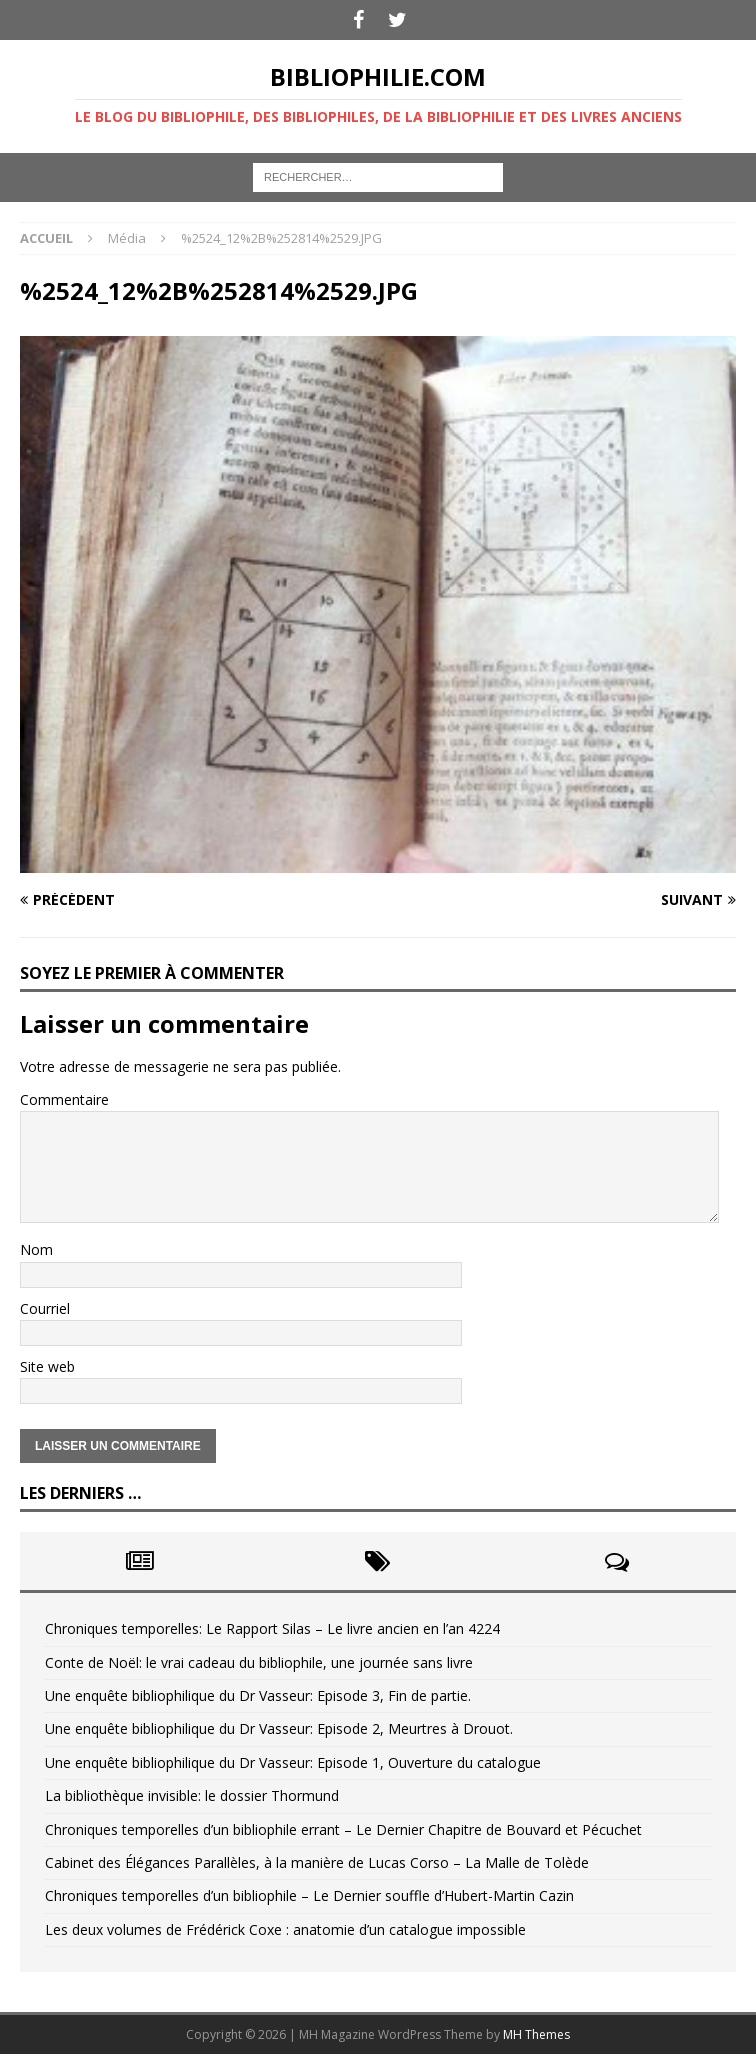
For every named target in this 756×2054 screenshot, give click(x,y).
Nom (36, 1249)
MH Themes (536, 2034)
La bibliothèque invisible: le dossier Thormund (192, 1795)
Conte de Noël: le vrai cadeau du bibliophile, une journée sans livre (259, 1662)
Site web (47, 1366)
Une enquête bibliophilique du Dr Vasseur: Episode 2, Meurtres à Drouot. (279, 1728)
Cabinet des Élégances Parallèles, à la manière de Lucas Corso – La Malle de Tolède (317, 1862)
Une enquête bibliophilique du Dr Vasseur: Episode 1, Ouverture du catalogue (293, 1762)
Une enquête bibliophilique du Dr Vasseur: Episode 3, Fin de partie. (258, 1695)
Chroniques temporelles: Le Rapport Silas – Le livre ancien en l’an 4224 (272, 1628)
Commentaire (64, 1099)
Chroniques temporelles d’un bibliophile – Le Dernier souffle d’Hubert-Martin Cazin (309, 1895)
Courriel (45, 1308)
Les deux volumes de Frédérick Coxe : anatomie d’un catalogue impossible (285, 1929)
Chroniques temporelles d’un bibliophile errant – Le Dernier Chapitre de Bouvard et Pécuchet (343, 1829)
